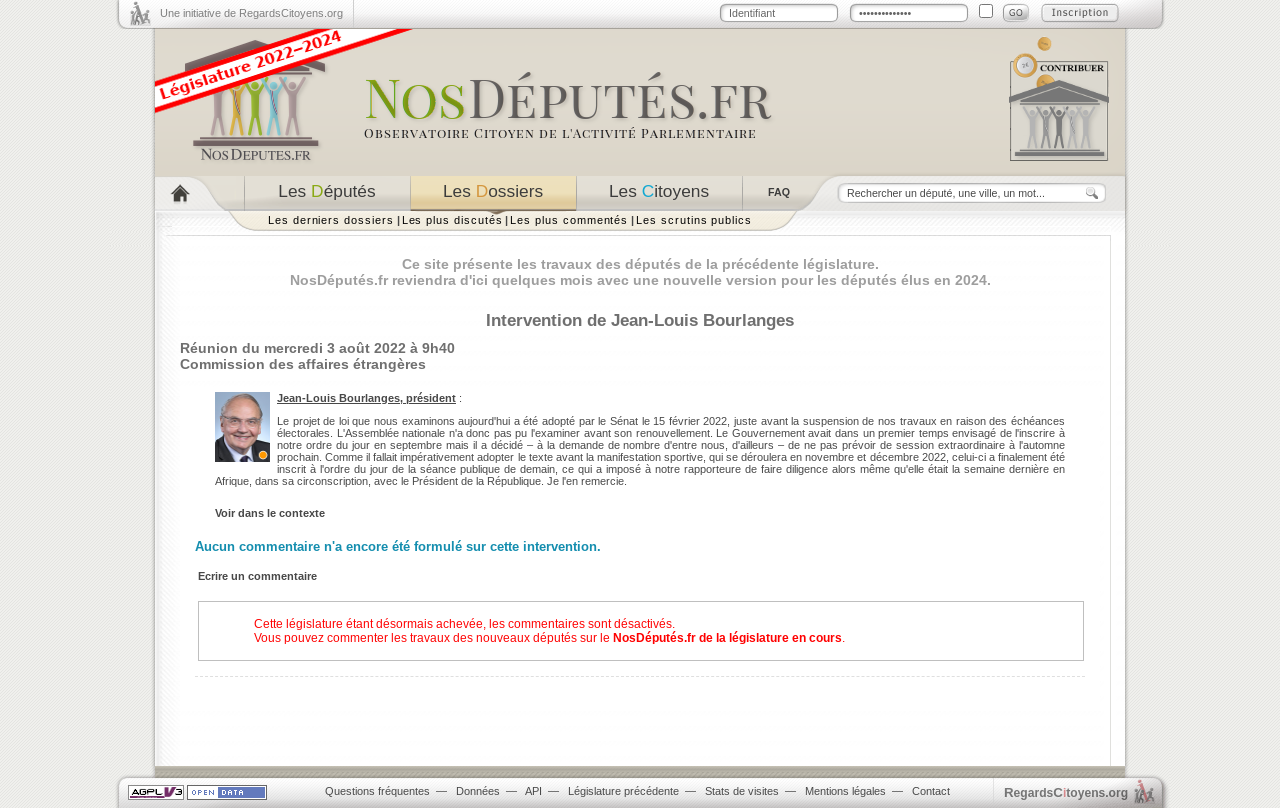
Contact (931, 791)
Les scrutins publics (694, 220)
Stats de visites (742, 791)
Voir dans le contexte (270, 513)
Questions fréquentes (377, 791)
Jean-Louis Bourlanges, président (366, 398)
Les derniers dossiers (331, 220)
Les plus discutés (452, 220)
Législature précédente (623, 791)
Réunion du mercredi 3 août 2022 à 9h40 (317, 348)
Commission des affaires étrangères (303, 364)
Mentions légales (845, 791)
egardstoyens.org (1066, 792)
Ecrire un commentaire (257, 576)
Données (478, 791)
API (533, 791)
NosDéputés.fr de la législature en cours (727, 638)
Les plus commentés (569, 220)
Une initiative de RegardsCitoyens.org (251, 13)
